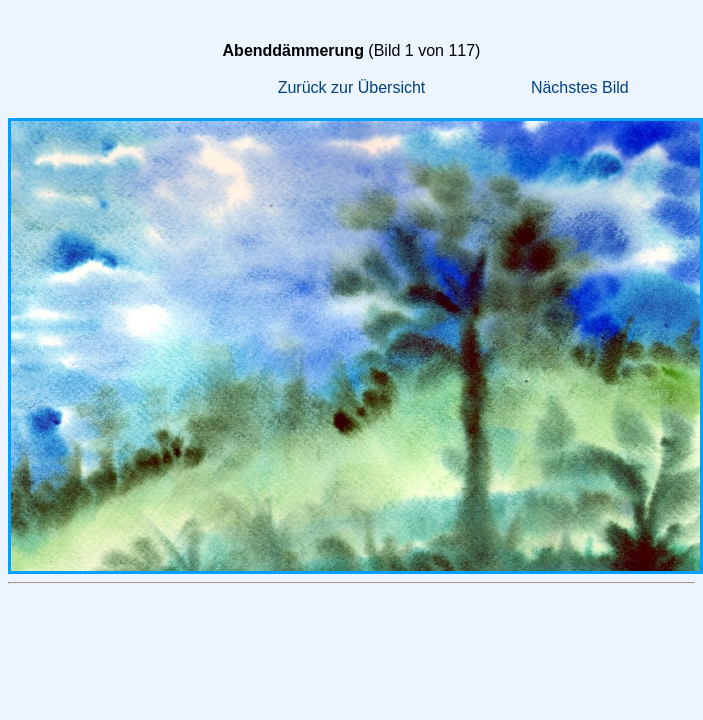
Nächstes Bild (580, 87)
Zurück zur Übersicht (352, 87)
